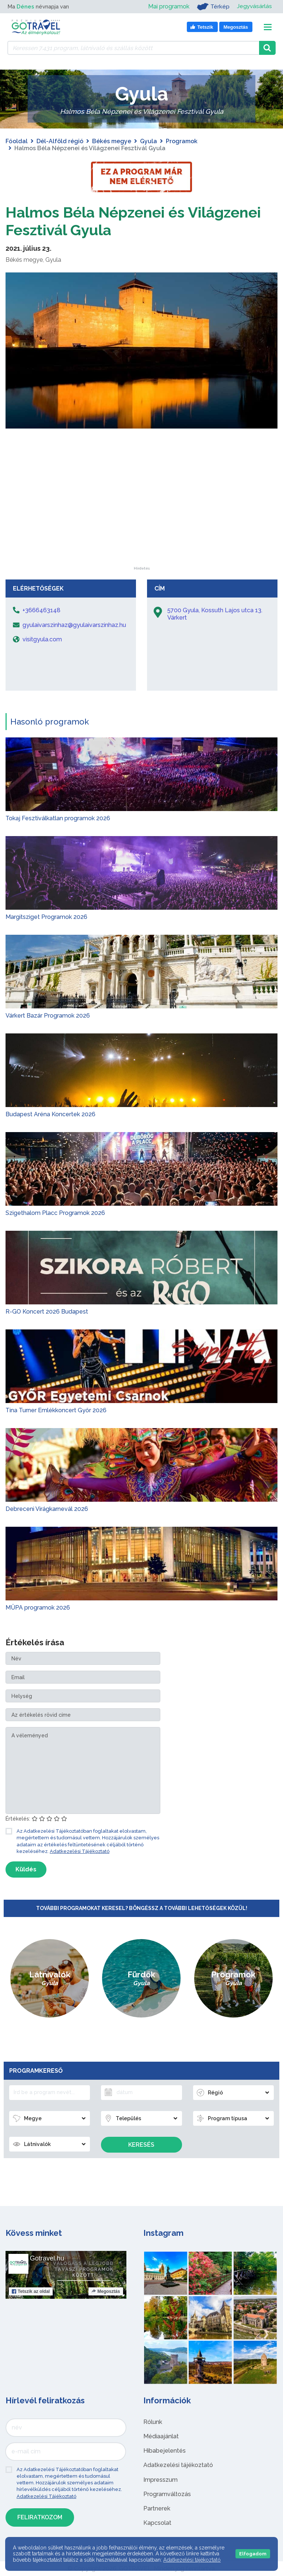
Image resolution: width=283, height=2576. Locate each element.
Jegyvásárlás (254, 6)
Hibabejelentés (164, 2450)
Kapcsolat (157, 2522)
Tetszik (31, 2291)
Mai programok (168, 6)
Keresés (141, 2144)
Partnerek (156, 2508)
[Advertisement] (141, 521)
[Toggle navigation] (267, 27)
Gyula (148, 141)
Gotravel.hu (47, 2258)
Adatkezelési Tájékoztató (79, 1851)
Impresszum (160, 2479)
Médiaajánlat (161, 2436)
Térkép (212, 6)
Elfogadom (252, 2553)
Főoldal (17, 141)
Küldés (25, 1869)
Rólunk (152, 2421)
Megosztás (105, 2291)
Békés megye (111, 141)
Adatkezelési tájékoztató (178, 2465)
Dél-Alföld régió (59, 141)
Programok (182, 141)
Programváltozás (167, 2494)
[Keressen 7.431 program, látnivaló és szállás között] (133, 48)
